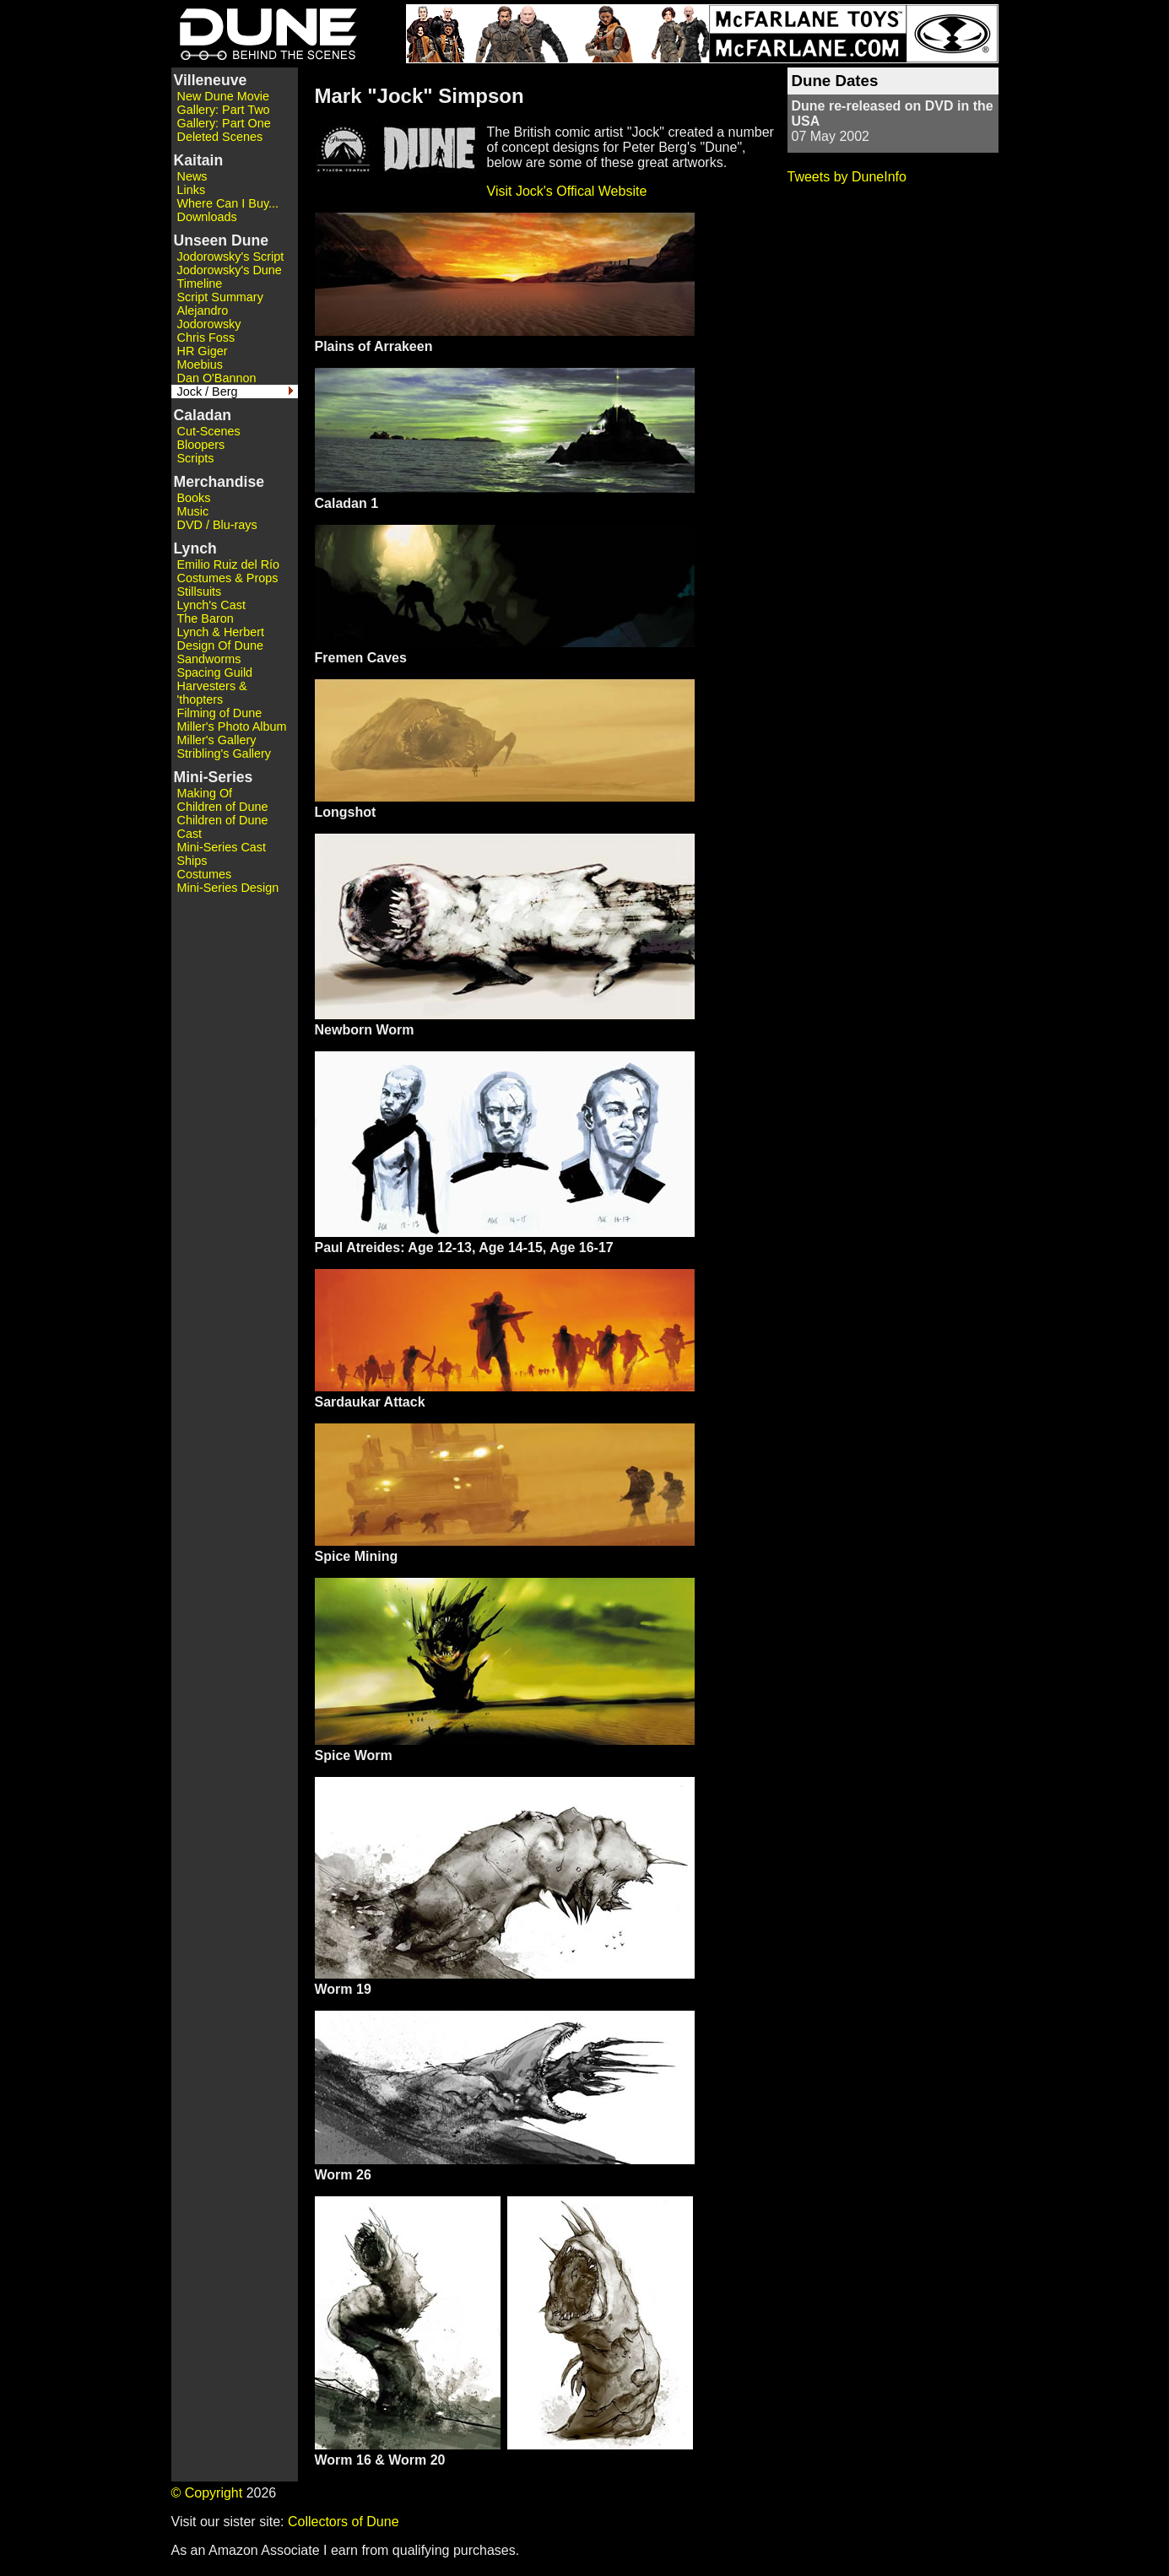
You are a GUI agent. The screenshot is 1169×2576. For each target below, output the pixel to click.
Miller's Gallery (217, 740)
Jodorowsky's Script (230, 256)
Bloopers (201, 444)
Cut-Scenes (209, 431)
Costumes (204, 874)
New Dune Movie (223, 96)
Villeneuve (210, 80)
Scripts (195, 458)
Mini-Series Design (228, 887)
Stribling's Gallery (224, 753)
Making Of (205, 793)
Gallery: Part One (224, 123)
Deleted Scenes (220, 136)
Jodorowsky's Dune (229, 270)
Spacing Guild (215, 672)
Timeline (200, 283)
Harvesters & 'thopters (212, 692)
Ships (192, 860)
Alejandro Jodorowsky (209, 317)
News (192, 176)
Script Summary (220, 297)
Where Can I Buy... (228, 203)
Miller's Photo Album (232, 726)
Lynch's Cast (211, 605)
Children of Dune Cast (222, 826)
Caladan (202, 415)
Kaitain (199, 160)
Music (193, 511)
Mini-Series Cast (222, 847)
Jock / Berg (207, 391)
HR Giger (202, 351)
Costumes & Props (228, 578)
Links (191, 190)
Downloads (207, 217)
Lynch (195, 548)
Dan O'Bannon (217, 378)
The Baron (205, 618)
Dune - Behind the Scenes (264, 34)
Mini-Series (213, 777)
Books (194, 498)
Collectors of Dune (343, 2521)
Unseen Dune (221, 240)
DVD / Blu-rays (217, 525)
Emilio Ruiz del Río (228, 564)
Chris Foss (206, 337)
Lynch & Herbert (220, 632)
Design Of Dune (220, 645)
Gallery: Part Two (223, 109)
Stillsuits (199, 591)
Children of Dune (222, 806)
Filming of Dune (219, 713)
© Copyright (207, 2493)
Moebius (200, 364)
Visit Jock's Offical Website (567, 191)
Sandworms (209, 659)
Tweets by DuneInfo (847, 177)
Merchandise (219, 481)
